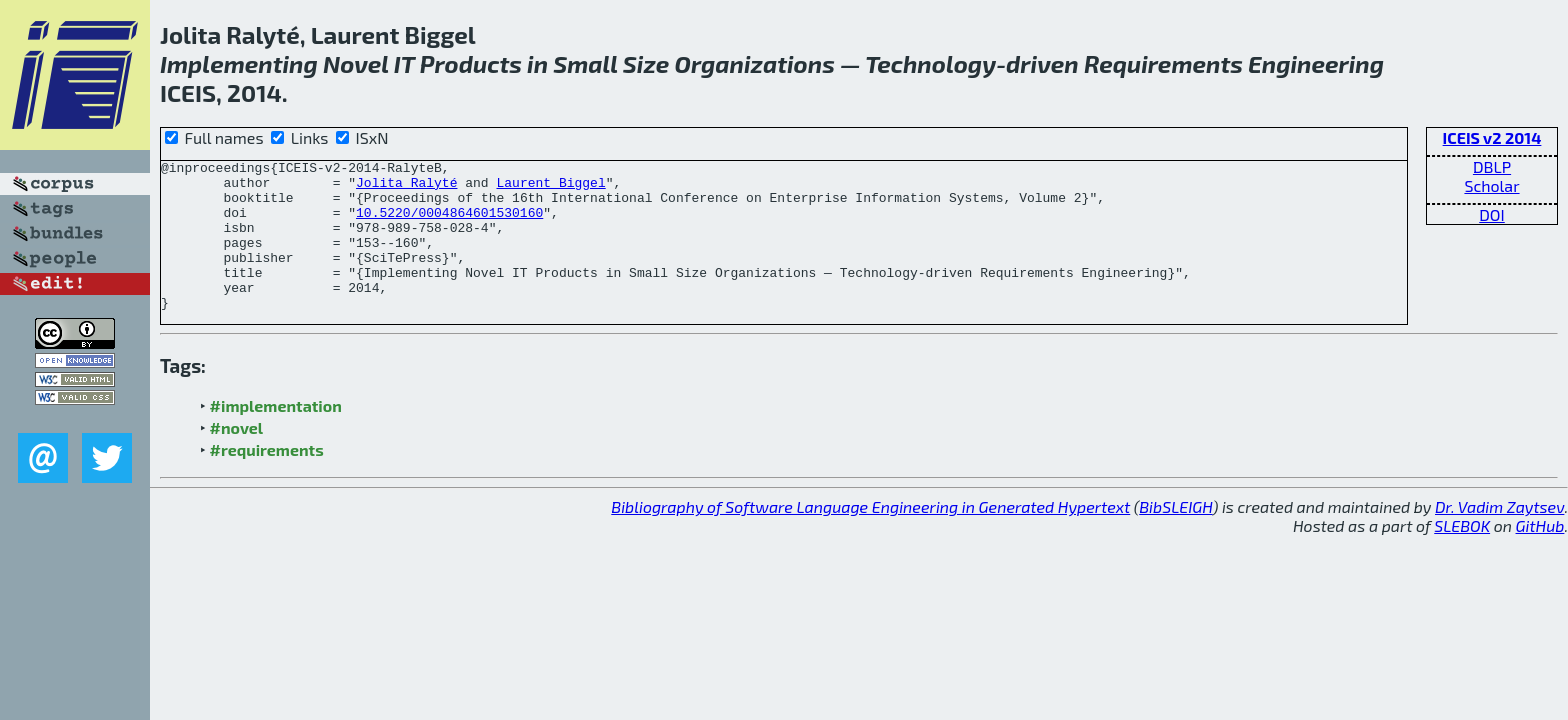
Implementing (239, 63)
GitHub (1540, 555)
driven (1042, 63)
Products (471, 63)
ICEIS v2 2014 (1492, 137)
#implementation (276, 435)
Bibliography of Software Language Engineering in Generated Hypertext (870, 536)
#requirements (267, 479)
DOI (1492, 214)
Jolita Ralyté (406, 188)
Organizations (755, 63)
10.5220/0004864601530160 (449, 224)
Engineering (1316, 63)
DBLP (1492, 166)
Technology (930, 63)
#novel (237, 457)
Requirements (1163, 63)
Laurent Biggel (550, 188)
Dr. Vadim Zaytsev (1499, 536)
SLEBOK (1462, 555)
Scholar (1491, 185)
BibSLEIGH (1175, 536)
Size (646, 63)
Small (585, 63)
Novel (356, 63)
